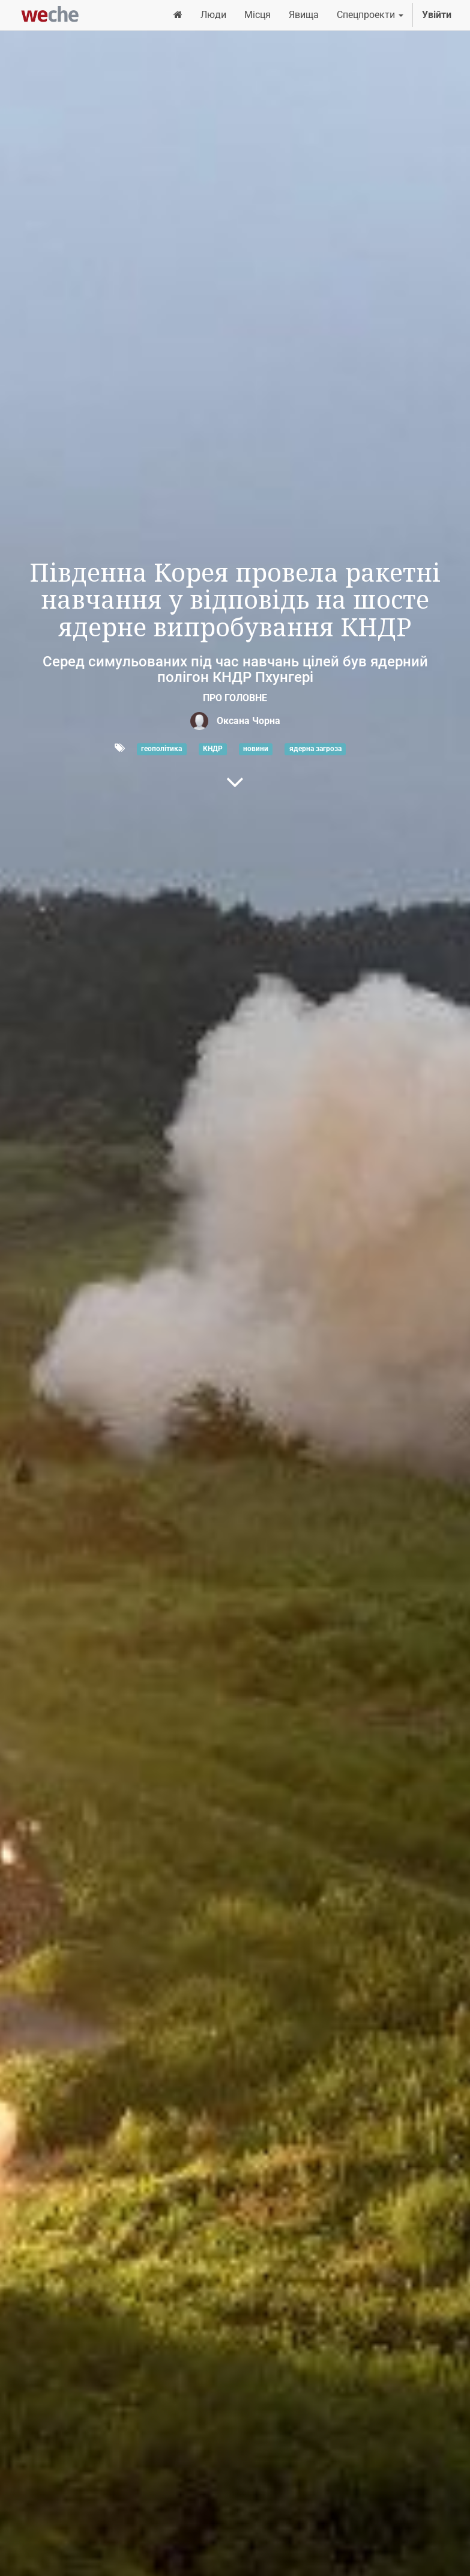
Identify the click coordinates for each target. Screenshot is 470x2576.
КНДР (213, 748)
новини (255, 748)
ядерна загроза (315, 748)
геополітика (161, 748)
